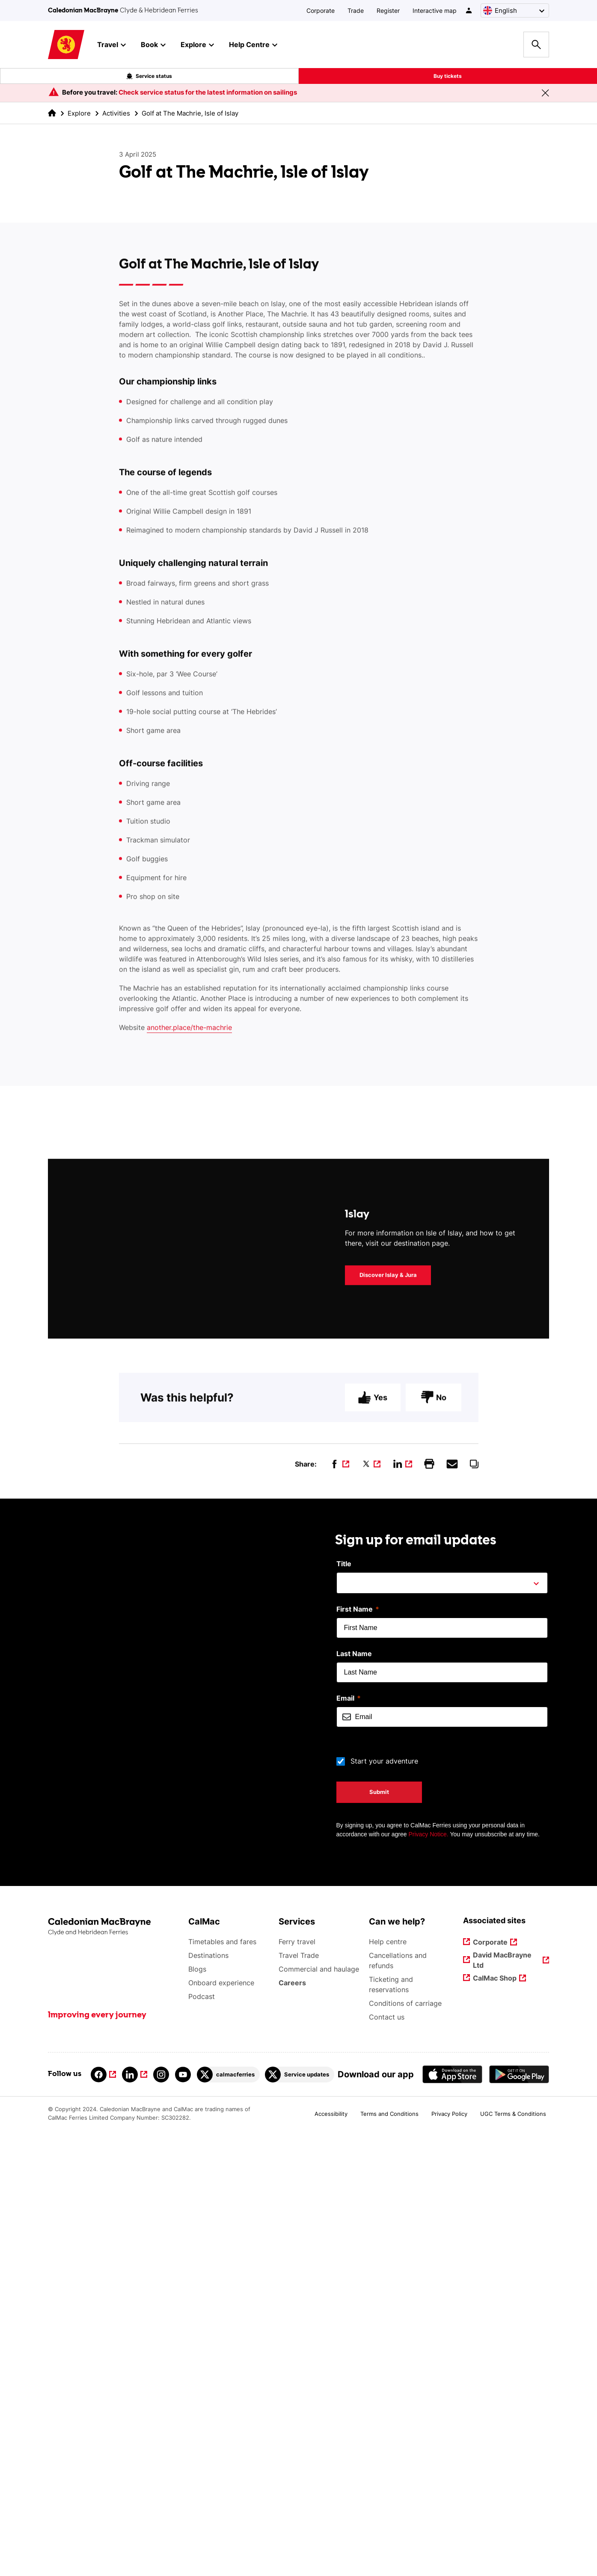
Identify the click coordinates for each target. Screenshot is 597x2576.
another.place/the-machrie (189, 1262)
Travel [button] (111, 45)
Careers (292, 2424)
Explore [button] (197, 45)
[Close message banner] (545, 93)
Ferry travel (297, 2383)
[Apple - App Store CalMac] (452, 2516)
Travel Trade (299, 2397)
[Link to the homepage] (114, 2368)
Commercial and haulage (319, 2410)
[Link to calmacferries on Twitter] (228, 2516)
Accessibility (331, 2555)
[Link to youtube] (183, 2516)
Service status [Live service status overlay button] (149, 76)
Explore (79, 113)
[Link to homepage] (66, 44)
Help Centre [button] (253, 45)
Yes (372, 1851)
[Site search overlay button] (536, 44)
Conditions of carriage (405, 2445)
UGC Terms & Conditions (513, 2555)
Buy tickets (448, 76)
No (433, 1851)
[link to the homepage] (52, 112)
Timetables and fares (222, 2383)
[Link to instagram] (161, 2516)
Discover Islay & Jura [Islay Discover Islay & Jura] (388, 1728)
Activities (116, 113)
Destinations (208, 2397)
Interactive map (435, 10)
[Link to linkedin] (134, 2516)
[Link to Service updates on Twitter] (299, 2516)
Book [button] (153, 45)
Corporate (320, 10)
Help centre (388, 2383)
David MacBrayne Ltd (502, 2401)
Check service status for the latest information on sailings (208, 92)
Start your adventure (384, 2202)
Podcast (201, 2438)
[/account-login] (469, 10)
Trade (356, 10)
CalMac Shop (495, 2420)
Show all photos (94, 1561)
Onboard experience (221, 2424)
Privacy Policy (449, 2555)
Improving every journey (97, 2457)
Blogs (197, 2410)
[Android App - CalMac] (519, 2516)
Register (388, 10)
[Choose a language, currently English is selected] (515, 10)
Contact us (386, 2458)
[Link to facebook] (103, 2516)
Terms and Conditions (389, 2555)
